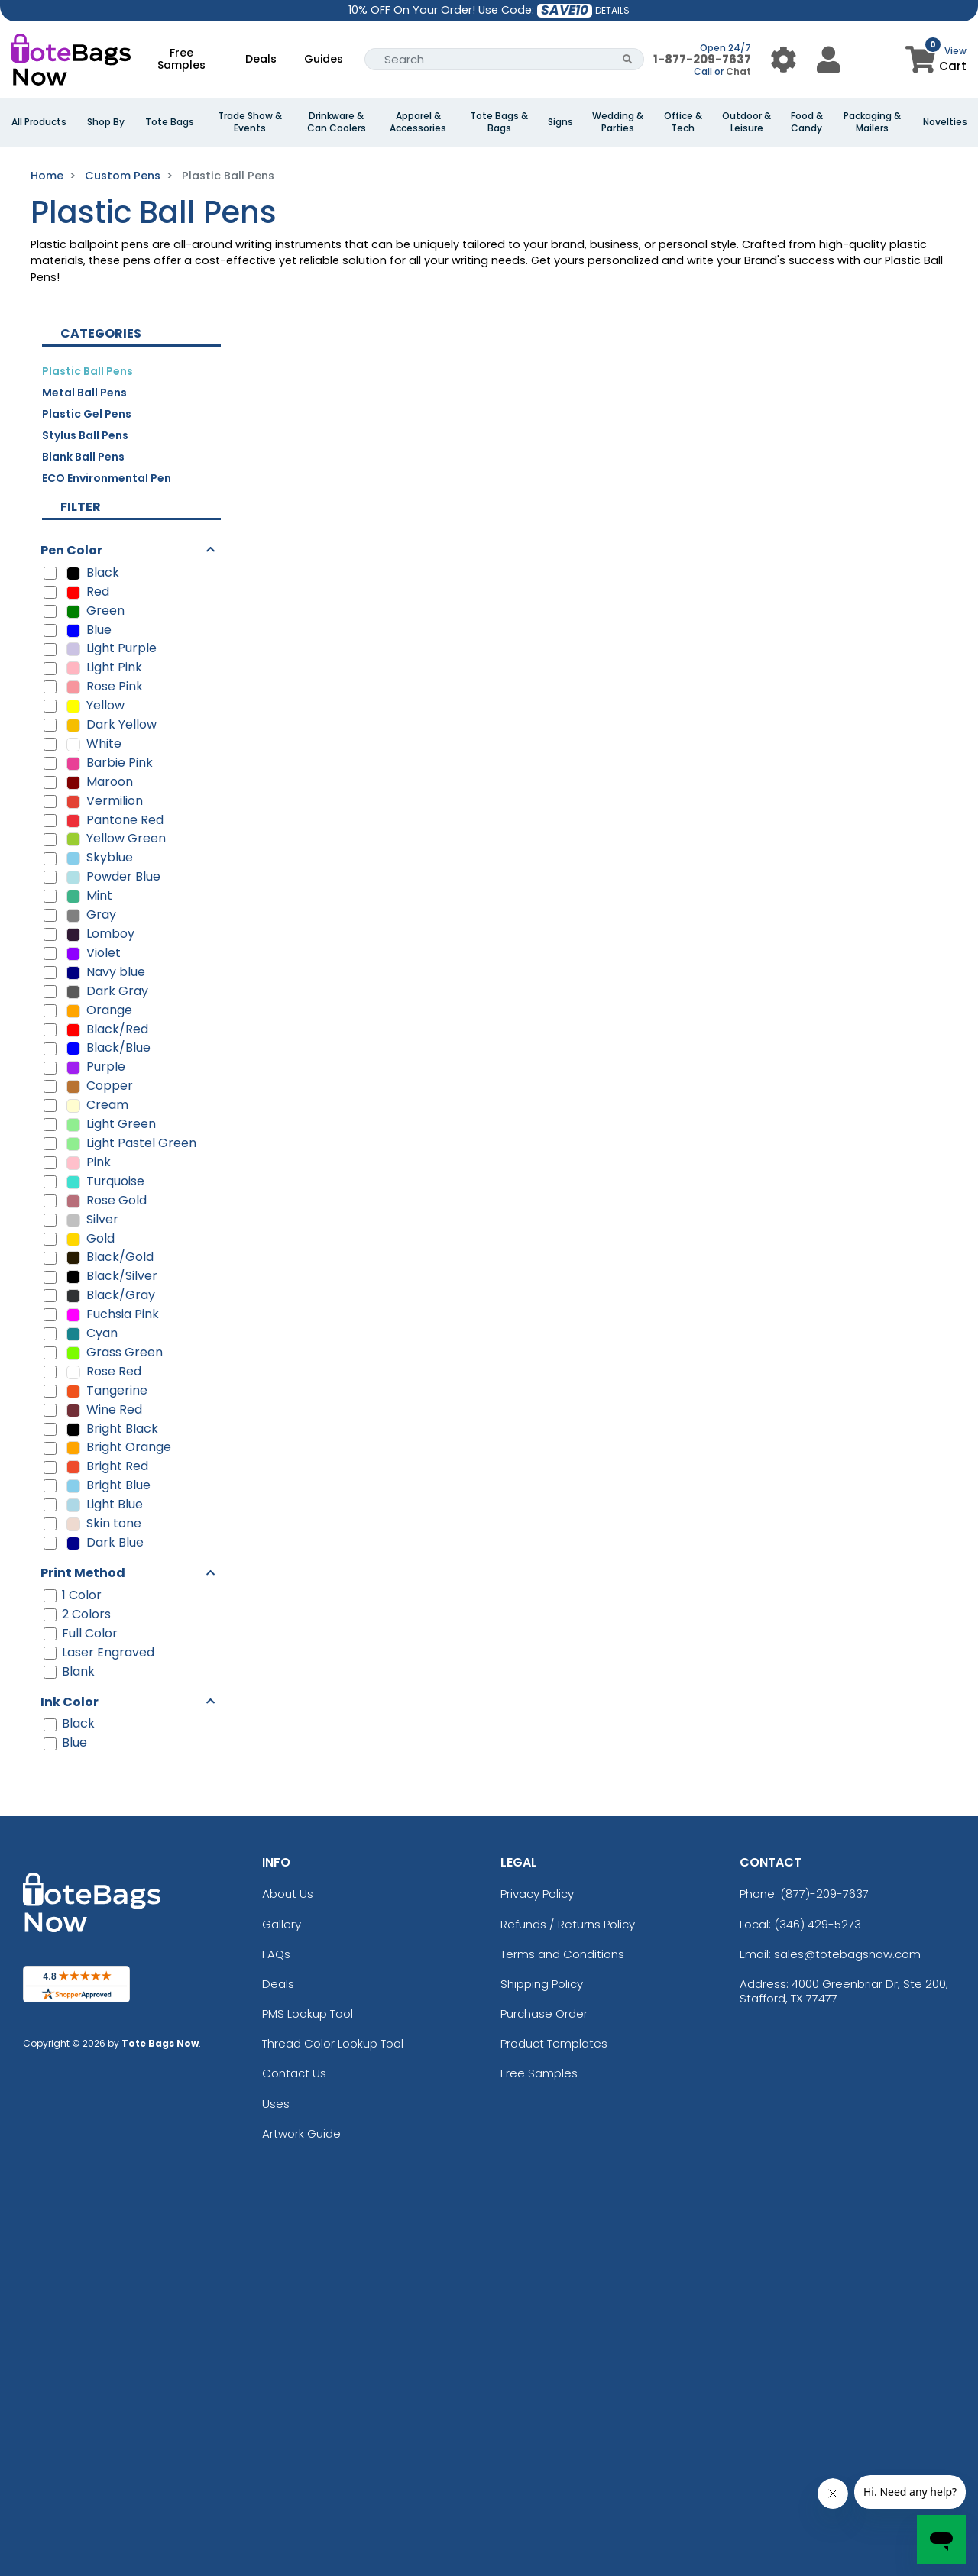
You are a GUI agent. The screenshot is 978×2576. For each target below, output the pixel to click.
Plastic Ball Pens (87, 371)
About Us (287, 1894)
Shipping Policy (541, 1984)
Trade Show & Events (250, 122)
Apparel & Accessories (418, 122)
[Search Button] (627, 59)
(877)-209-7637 (824, 1894)
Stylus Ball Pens (85, 435)
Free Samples (181, 59)
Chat (738, 71)
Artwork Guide (301, 2133)
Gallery (281, 1924)
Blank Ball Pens (83, 456)
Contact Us (294, 2073)
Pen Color (71, 550)
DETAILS (612, 10)
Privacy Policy (537, 1894)
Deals (261, 58)
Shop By (106, 122)
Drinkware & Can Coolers (336, 122)
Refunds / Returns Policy (567, 1924)
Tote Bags (169, 122)
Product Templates (553, 2043)
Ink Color (69, 1702)
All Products (38, 122)
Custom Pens (122, 175)
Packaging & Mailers (872, 122)
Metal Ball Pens (84, 392)
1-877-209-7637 (702, 59)
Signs (560, 122)
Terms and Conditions (562, 1954)
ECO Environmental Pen (106, 478)
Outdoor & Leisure (746, 122)
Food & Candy (807, 122)
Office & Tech (683, 122)
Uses (276, 2104)
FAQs (276, 1954)
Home (47, 175)
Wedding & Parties (617, 122)
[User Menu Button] (783, 59)
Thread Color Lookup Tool (332, 2043)
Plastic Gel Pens (86, 414)
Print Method (82, 1573)
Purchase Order (544, 2014)
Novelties (945, 122)
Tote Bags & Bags (499, 122)
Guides (323, 58)
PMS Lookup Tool (307, 2014)
